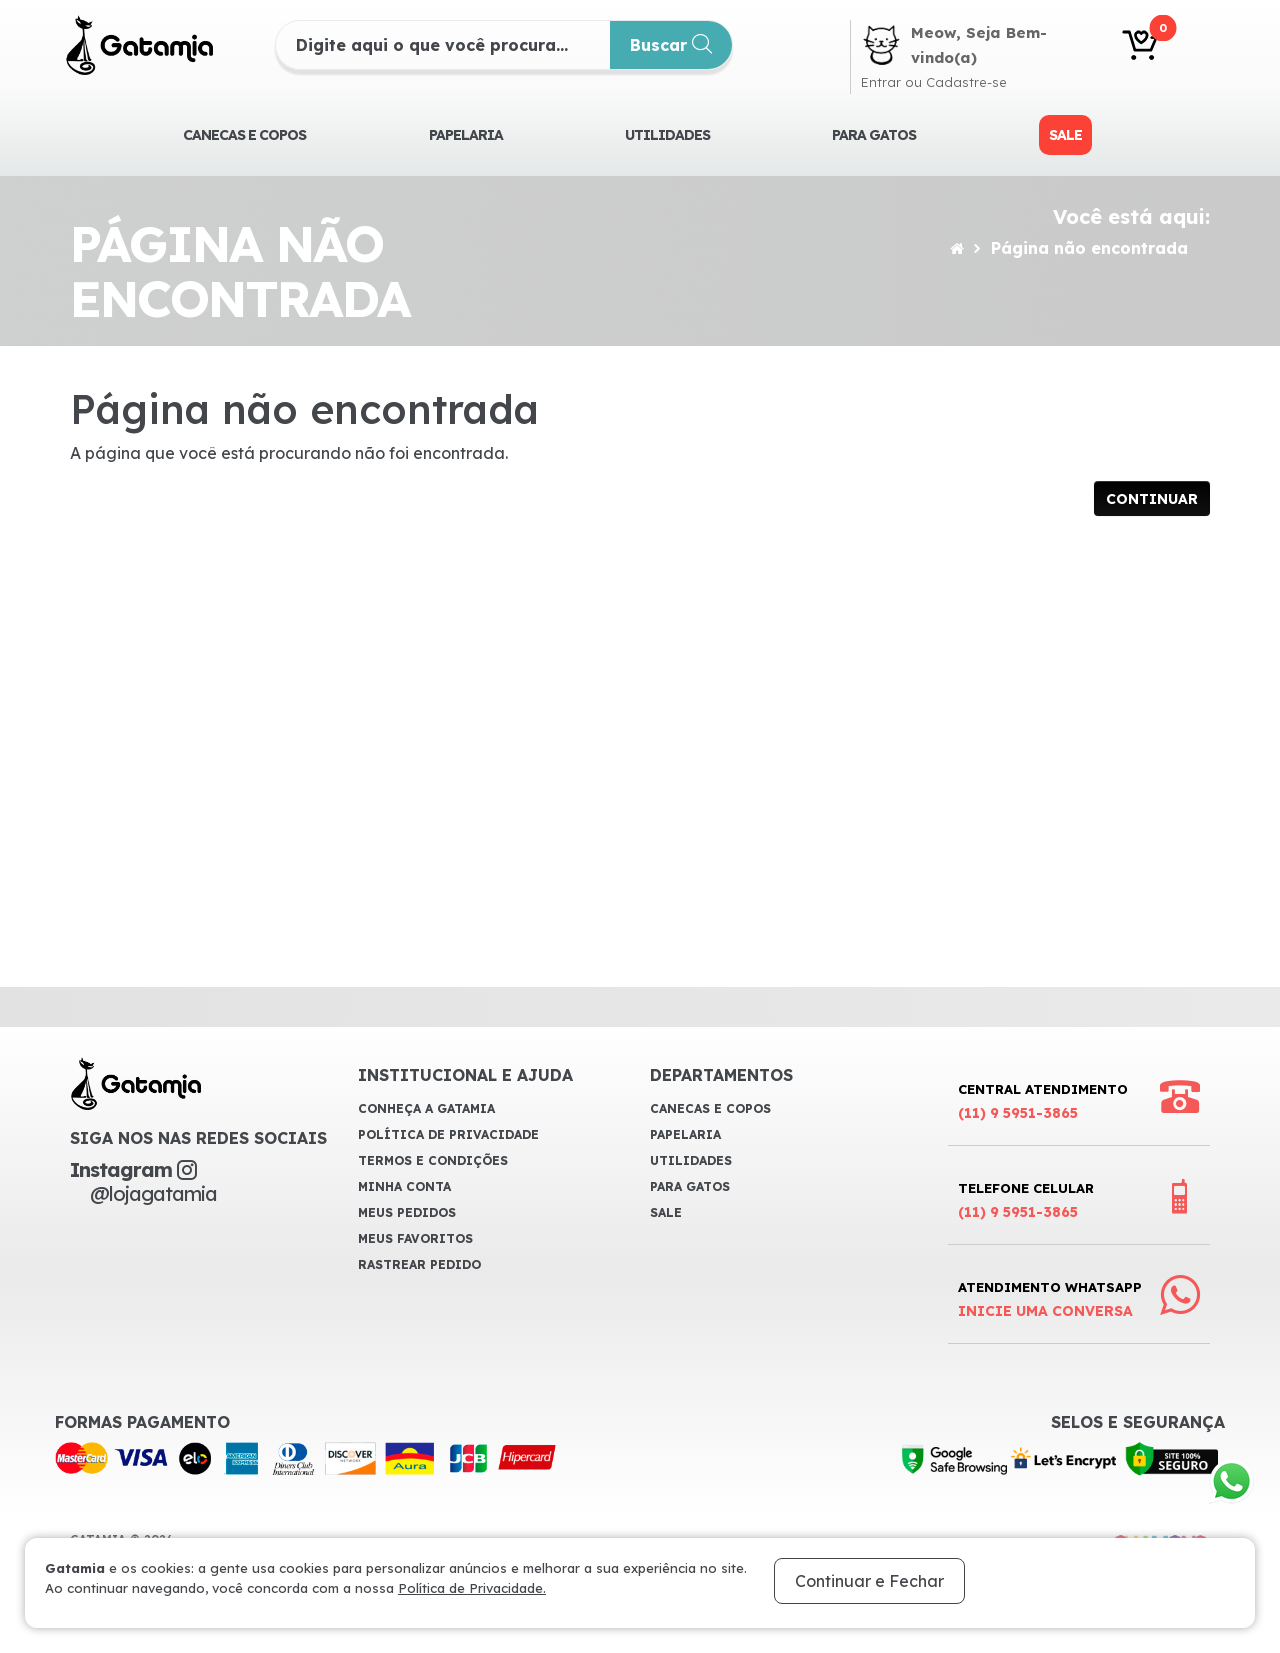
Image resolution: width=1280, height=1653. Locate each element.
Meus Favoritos (415, 1238)
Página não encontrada (1089, 248)
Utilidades (667, 135)
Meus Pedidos (407, 1212)
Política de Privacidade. (472, 1588)
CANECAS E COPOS (244, 135)
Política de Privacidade (448, 1134)
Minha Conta (404, 1186)
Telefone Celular (1026, 1202)
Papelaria (466, 135)
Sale (1065, 135)
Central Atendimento (1043, 1103)
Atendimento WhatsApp (1050, 1301)
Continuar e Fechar (869, 1581)
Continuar (1152, 499)
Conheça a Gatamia (426, 1108)
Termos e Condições (433, 1160)
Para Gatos (874, 135)
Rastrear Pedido (419, 1264)
